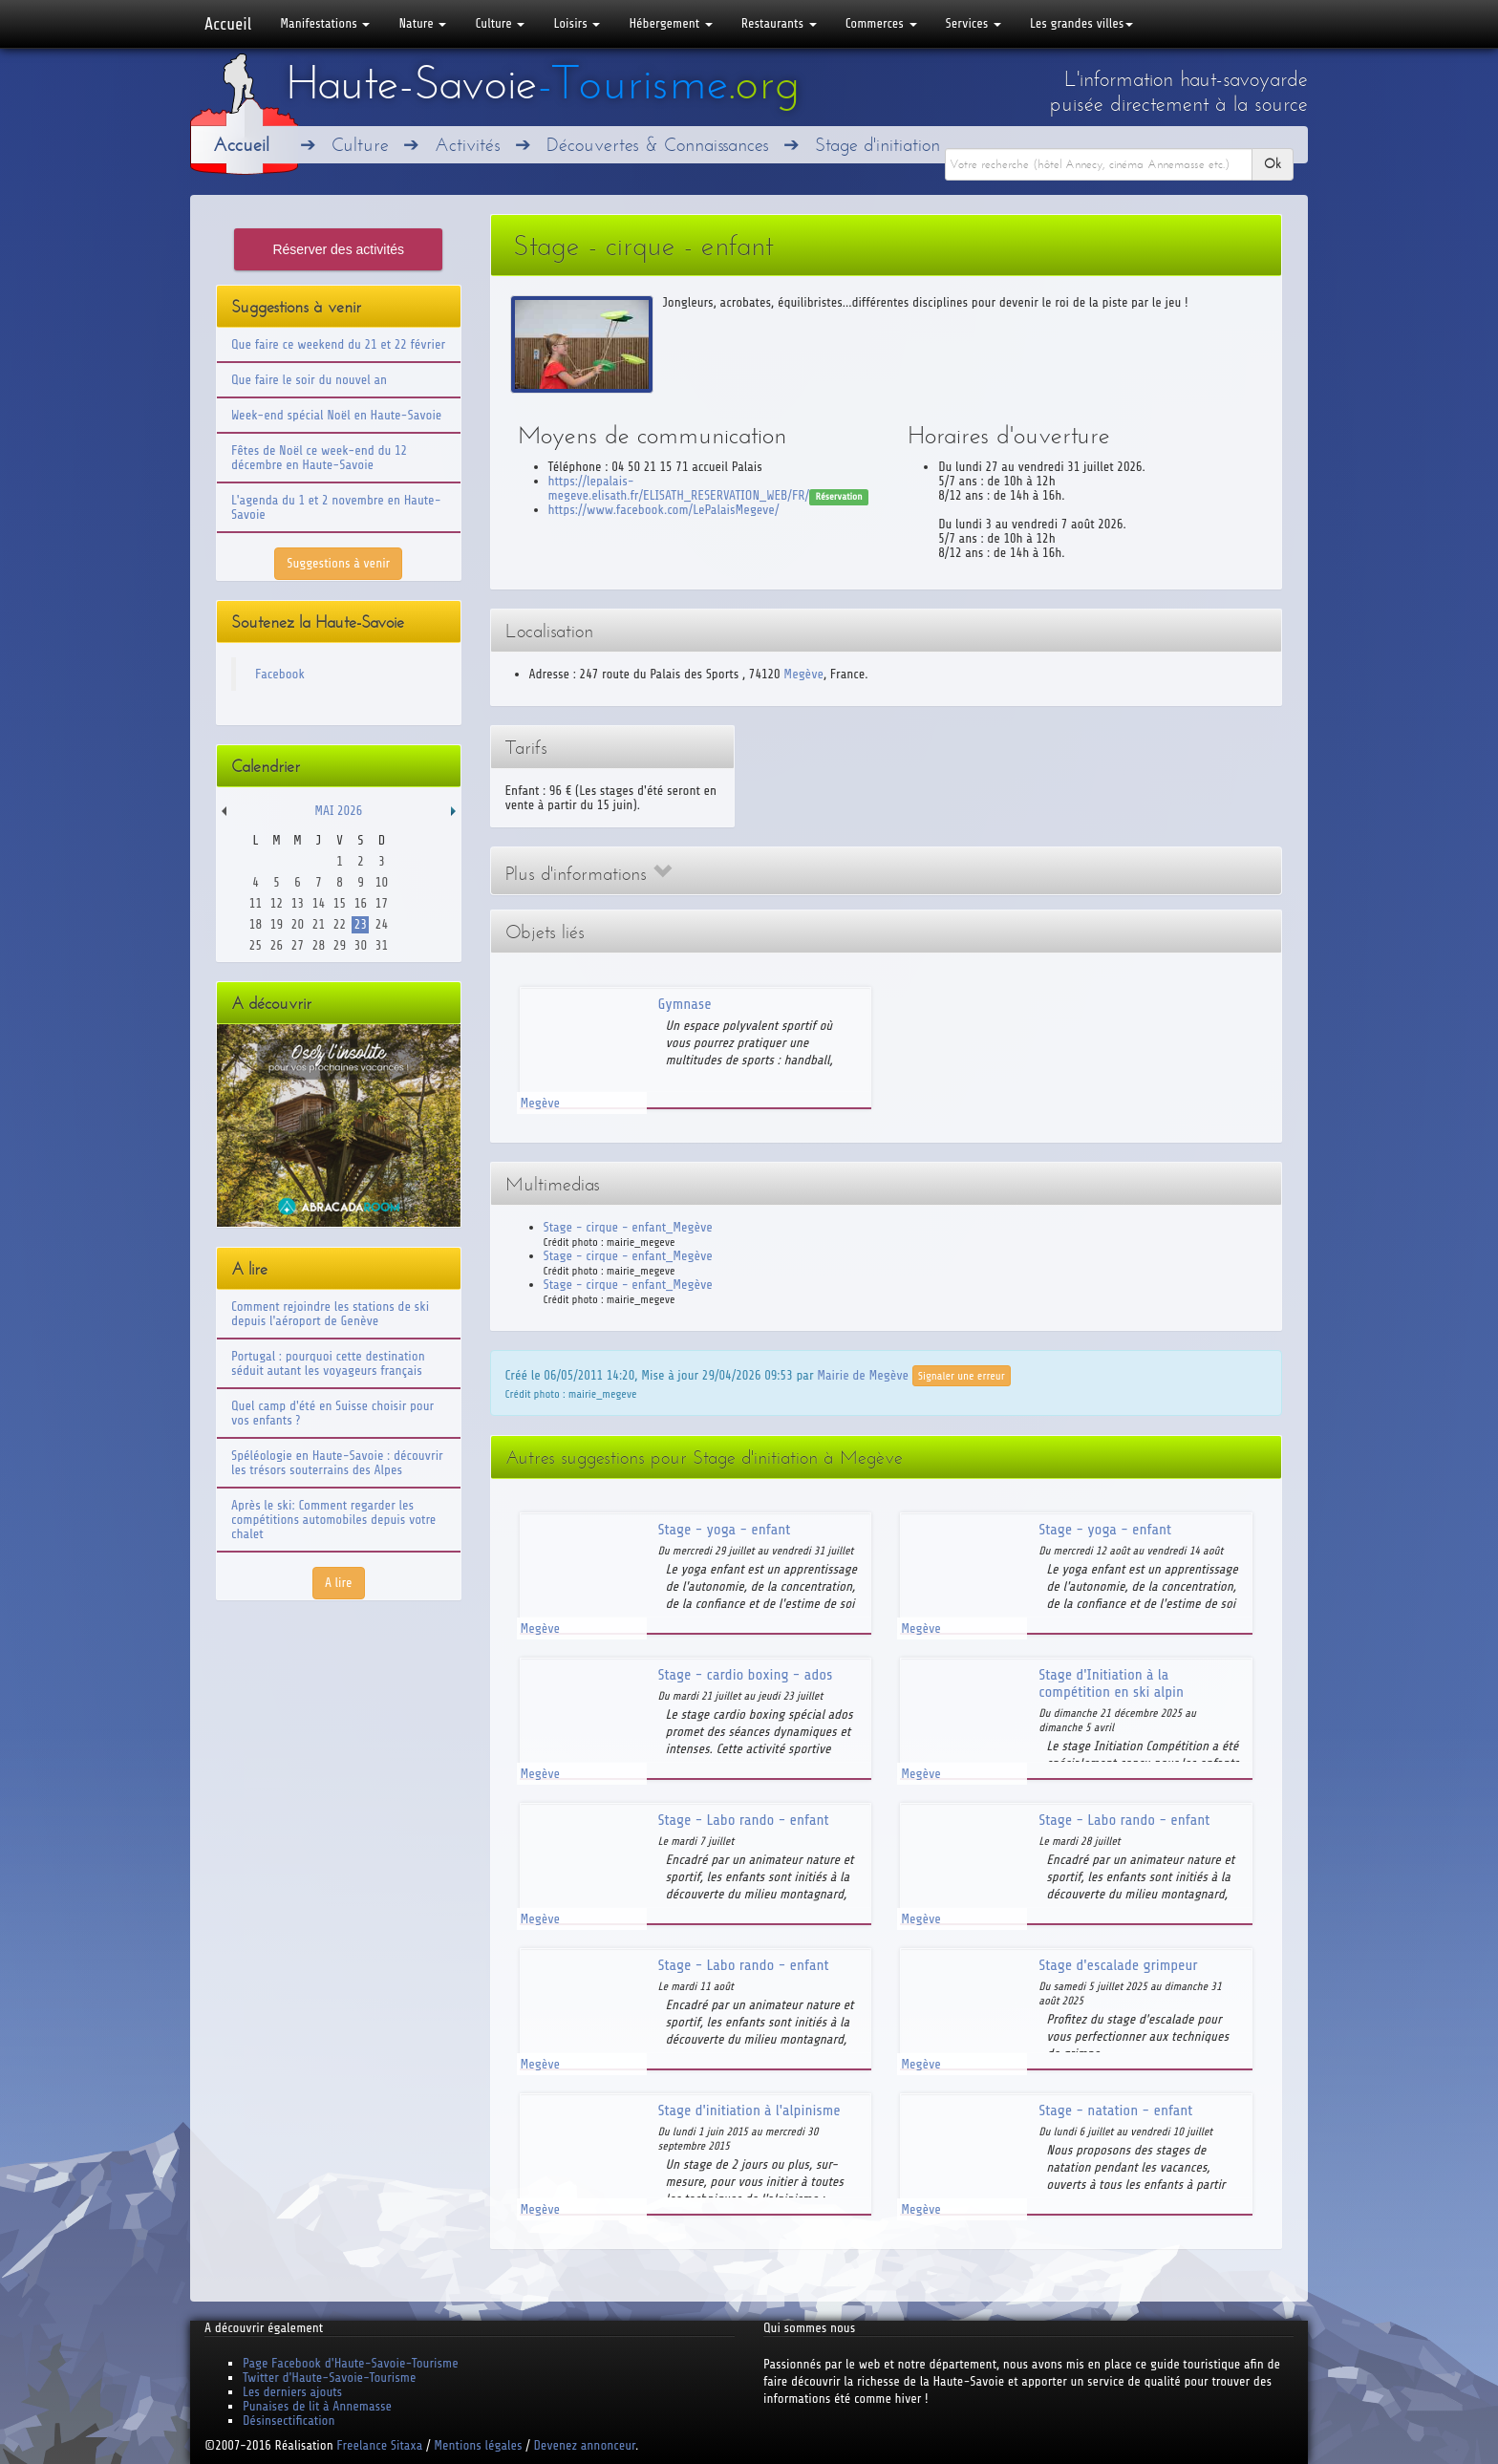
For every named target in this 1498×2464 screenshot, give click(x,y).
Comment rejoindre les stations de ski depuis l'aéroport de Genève (330, 1313)
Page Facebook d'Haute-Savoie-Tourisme (351, 2363)
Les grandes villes (1081, 23)
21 (318, 924)
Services (973, 23)
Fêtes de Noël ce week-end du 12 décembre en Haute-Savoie (319, 457)
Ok (1272, 164)
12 (276, 903)
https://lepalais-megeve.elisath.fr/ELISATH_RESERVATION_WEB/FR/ (679, 488)
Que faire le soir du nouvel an (309, 380)
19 (276, 924)
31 (381, 945)
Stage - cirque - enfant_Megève (628, 1227)
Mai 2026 (338, 810)
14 (318, 903)
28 (318, 945)
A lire (339, 1582)
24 (381, 924)
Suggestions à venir (338, 563)
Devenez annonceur (585, 2445)
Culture (499, 23)
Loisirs (576, 23)
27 (297, 945)
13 (297, 903)
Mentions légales (478, 2445)
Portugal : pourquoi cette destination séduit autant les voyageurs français (328, 1363)
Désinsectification (288, 2420)
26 (276, 945)
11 (255, 903)
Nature (422, 23)
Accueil (227, 23)
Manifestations (325, 23)
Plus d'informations (588, 874)
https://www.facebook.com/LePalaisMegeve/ (664, 510)
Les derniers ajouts (292, 2392)
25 (255, 945)
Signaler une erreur (961, 1375)
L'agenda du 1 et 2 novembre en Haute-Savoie (336, 507)
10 (381, 882)
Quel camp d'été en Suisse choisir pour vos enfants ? (332, 1413)
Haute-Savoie (543, 83)
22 (339, 924)
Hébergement (670, 23)
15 (339, 903)
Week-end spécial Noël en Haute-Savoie (336, 415)
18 (255, 924)
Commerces (881, 23)
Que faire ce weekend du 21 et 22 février (338, 344)
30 (360, 945)
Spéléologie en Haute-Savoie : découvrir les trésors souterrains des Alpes (337, 1462)
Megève (803, 674)
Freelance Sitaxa (379, 2445)
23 (360, 924)
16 (360, 903)
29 (339, 945)
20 (297, 924)
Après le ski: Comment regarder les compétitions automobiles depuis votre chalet (333, 1519)
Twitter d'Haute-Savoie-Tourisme (329, 2377)
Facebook (280, 674)
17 (381, 903)
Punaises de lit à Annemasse (317, 2406)
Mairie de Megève (863, 1374)
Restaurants (779, 23)
